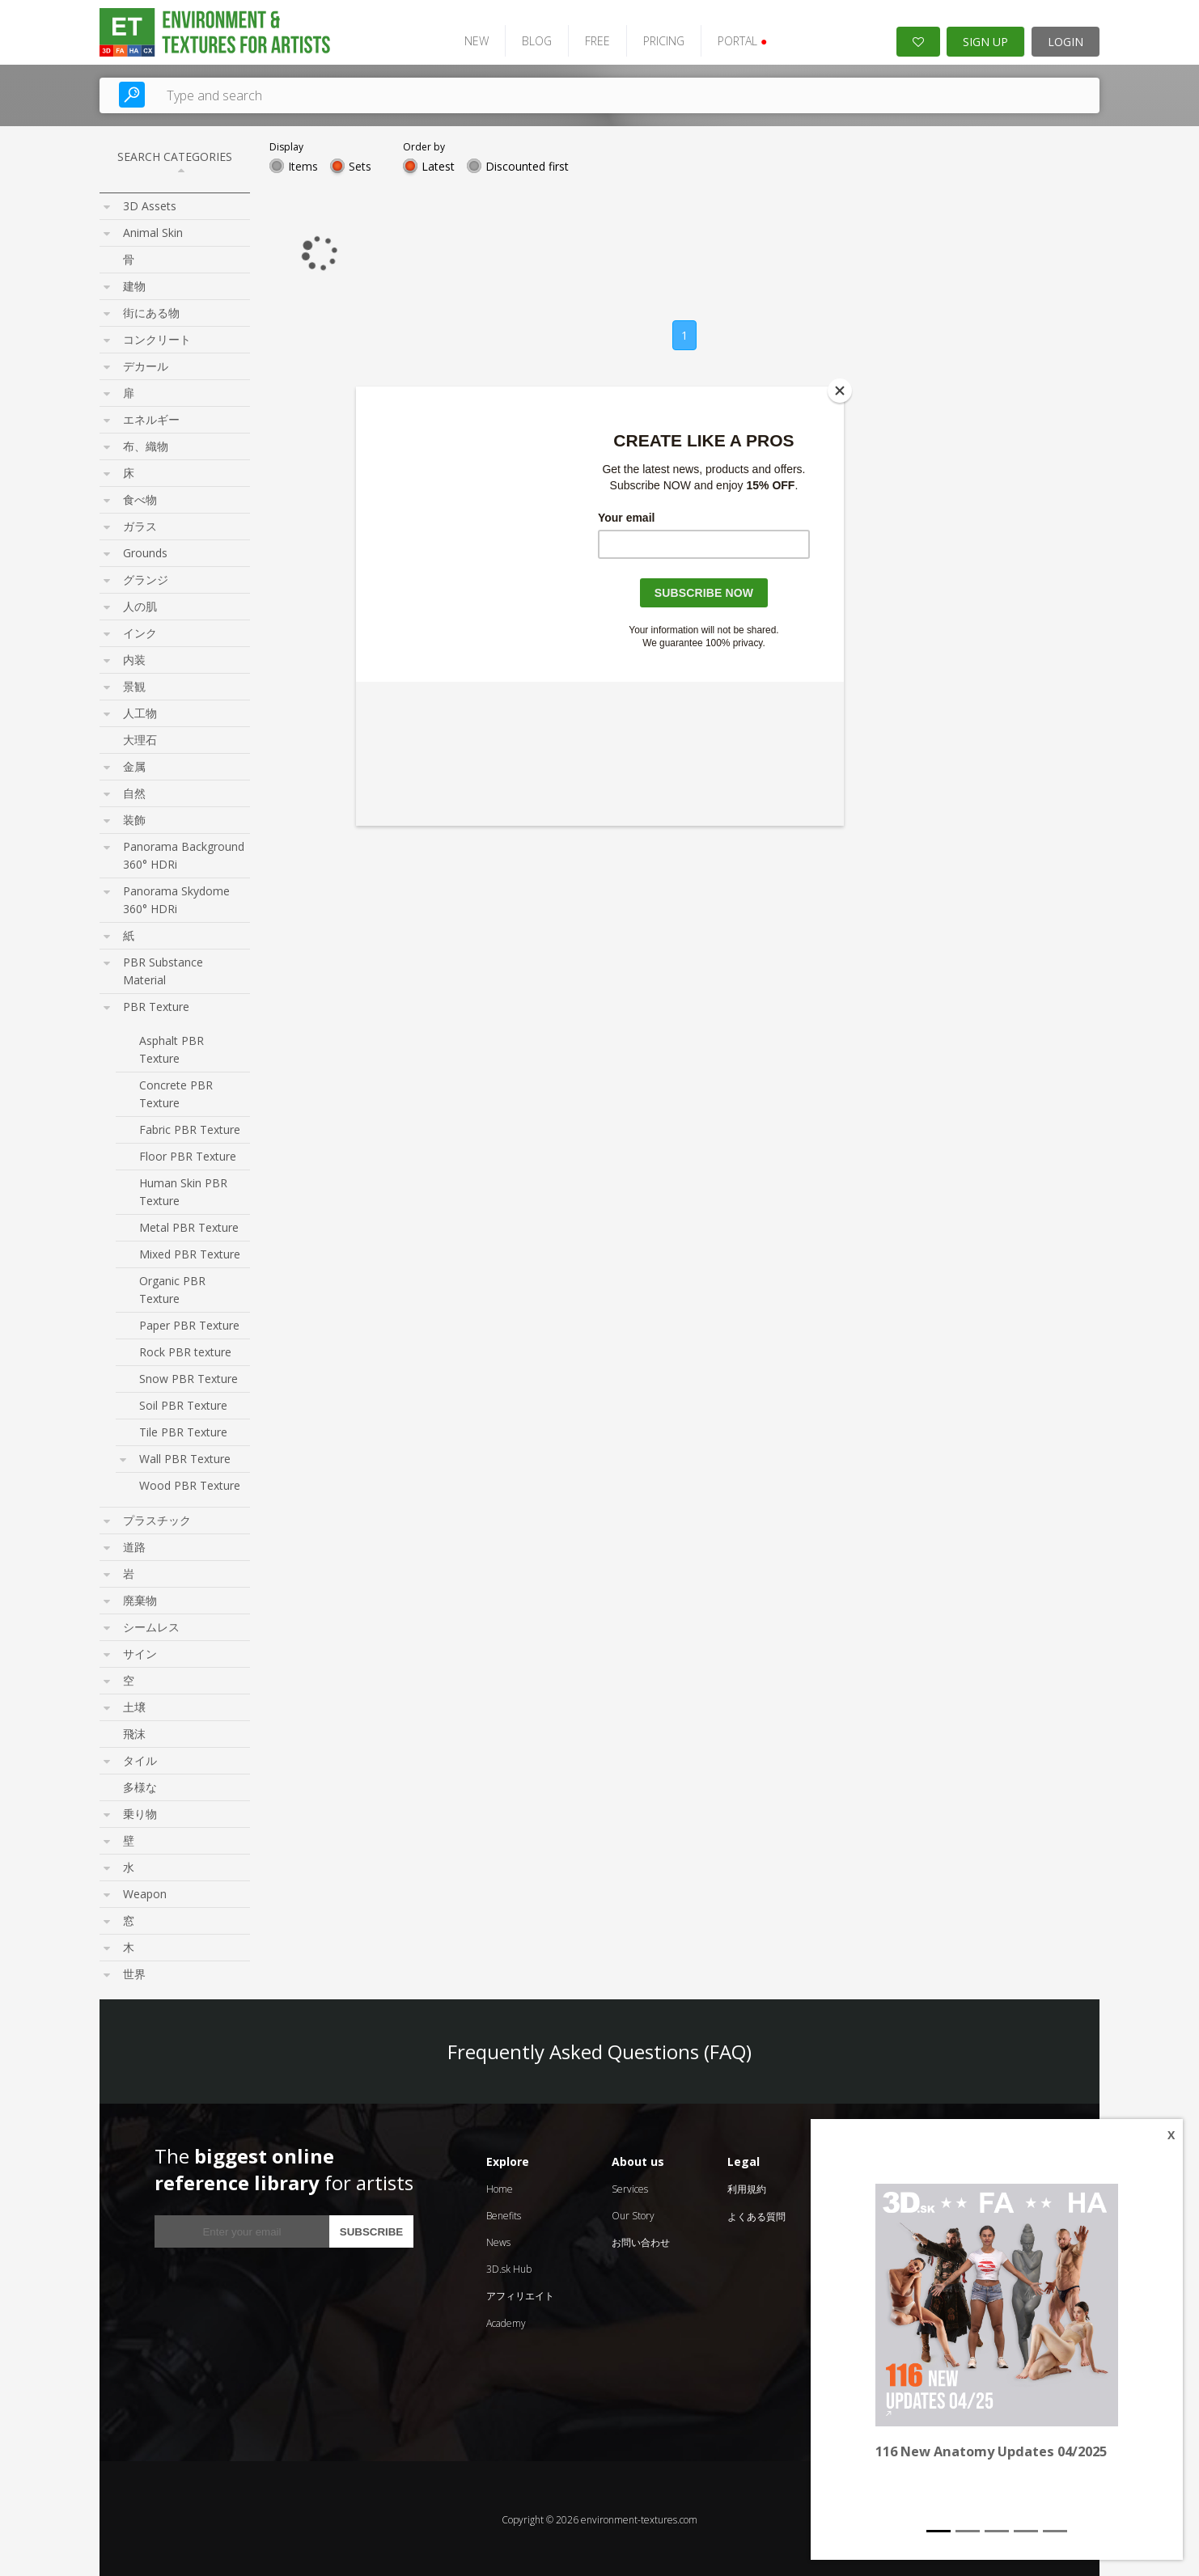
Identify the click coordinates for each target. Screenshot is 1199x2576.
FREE (590, 38)
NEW (469, 38)
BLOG (529, 38)
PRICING (656, 38)
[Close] (840, 391)
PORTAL (735, 38)
